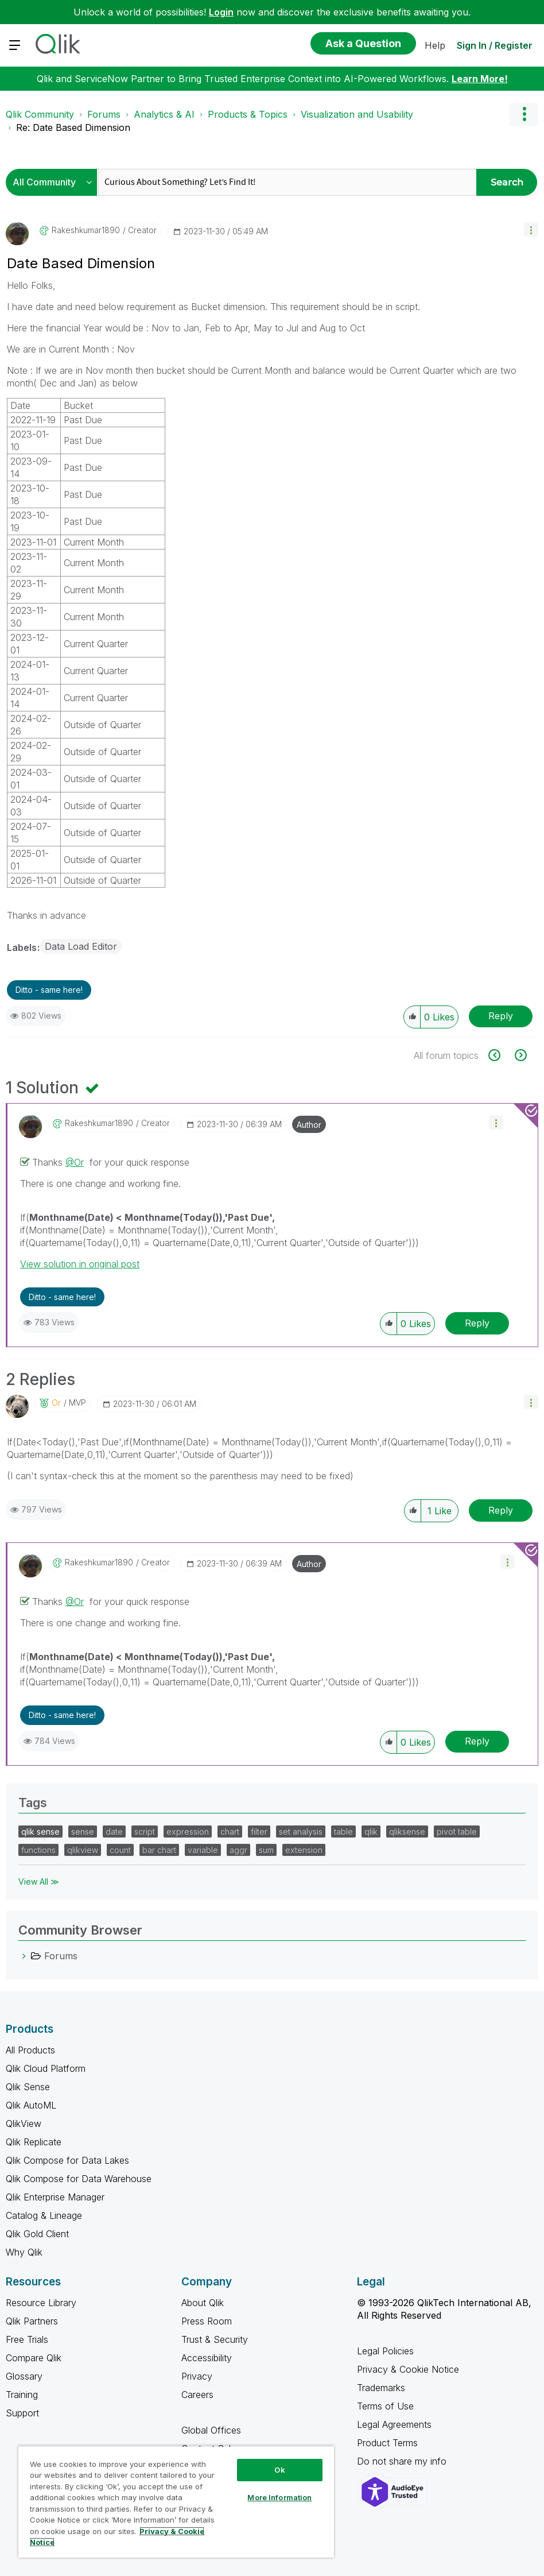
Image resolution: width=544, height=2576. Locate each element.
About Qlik (202, 2302)
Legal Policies (385, 2351)
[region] (176, 2502)
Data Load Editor (81, 946)
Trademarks (381, 2387)
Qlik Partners (32, 2321)
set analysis (300, 1831)
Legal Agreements (394, 2424)
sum (266, 1850)
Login (221, 12)
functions (38, 1850)
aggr (238, 1850)
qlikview (82, 1850)
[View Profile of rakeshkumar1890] (86, 230)
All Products (30, 2050)
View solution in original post (79, 1264)
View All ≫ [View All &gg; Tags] (38, 1881)
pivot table (457, 1831)
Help (435, 45)
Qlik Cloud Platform (46, 2068)
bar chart (159, 1850)
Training (22, 2394)
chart (229, 1831)
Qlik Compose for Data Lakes (67, 2160)
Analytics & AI (164, 114)
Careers (197, 2394)
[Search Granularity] (54, 182)
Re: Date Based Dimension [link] (73, 127)
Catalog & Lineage (44, 2215)
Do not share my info (403, 2461)
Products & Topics (247, 114)
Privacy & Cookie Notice (408, 2369)
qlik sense (40, 1831)
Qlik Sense (28, 2086)
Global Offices (211, 2430)
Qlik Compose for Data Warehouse (78, 2178)
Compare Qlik (33, 2358)
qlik (371, 1831)
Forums (104, 114)
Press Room (206, 2321)
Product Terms (387, 2443)
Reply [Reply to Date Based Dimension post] (500, 1016)
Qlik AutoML (31, 2105)
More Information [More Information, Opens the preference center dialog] (279, 2497)
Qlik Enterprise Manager (55, 2197)
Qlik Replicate (33, 2142)
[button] (531, 229)
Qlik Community (40, 114)
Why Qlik (24, 2252)
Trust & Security (214, 2339)
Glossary (24, 2376)
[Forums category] (24, 1955)
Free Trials (27, 2339)
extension (303, 1850)
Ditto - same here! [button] (49, 990)
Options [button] (524, 114)
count (120, 1850)
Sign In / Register (495, 45)
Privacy (196, 2376)
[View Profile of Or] (56, 1403)
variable (203, 1850)
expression (187, 1831)
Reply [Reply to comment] (477, 1323)
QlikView (23, 2123)
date (114, 1831)
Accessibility (206, 2358)
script (144, 1831)
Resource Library (41, 2302)
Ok (279, 2469)
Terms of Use (385, 2406)
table (343, 1831)
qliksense (407, 1831)
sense (82, 1831)
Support (22, 2413)
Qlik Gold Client (37, 2234)
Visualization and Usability (357, 114)
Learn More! (480, 78)
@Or (74, 1162)
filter (259, 1831)
